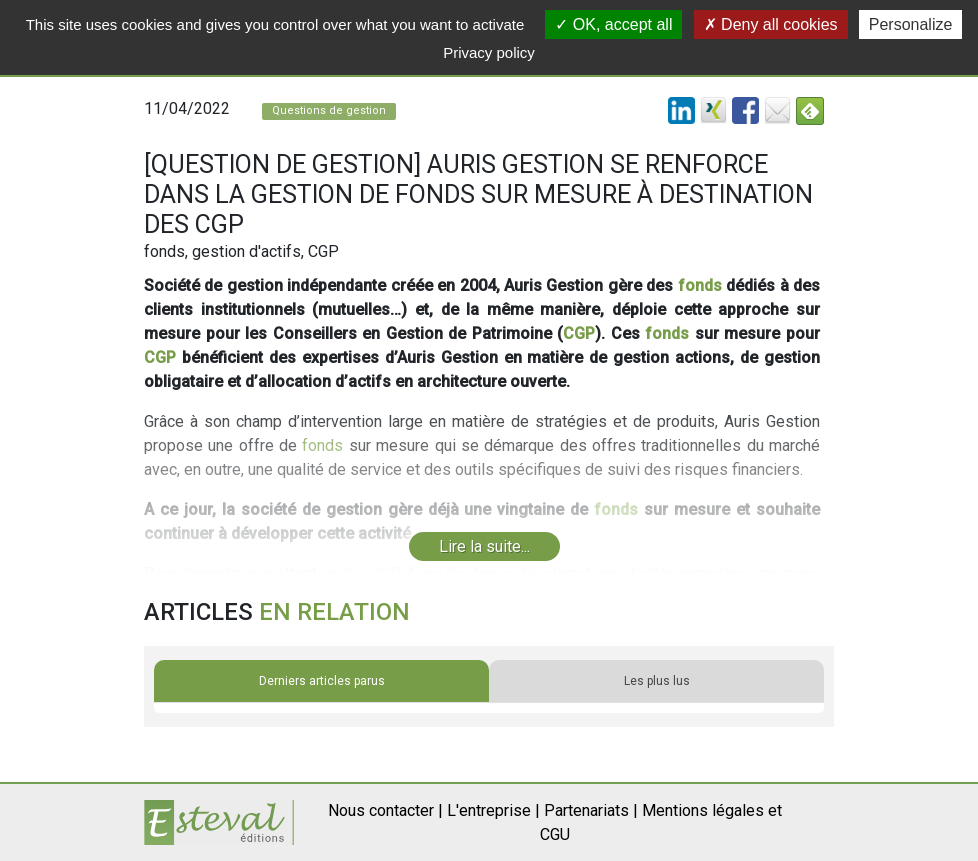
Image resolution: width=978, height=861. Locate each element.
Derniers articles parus (322, 681)
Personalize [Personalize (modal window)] (911, 24)
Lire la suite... (484, 546)
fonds (700, 285)
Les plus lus (657, 681)
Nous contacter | (385, 810)
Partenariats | (591, 810)
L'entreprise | (493, 810)
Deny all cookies (771, 24)
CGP (579, 333)
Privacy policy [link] (489, 52)
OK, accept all (613, 24)
